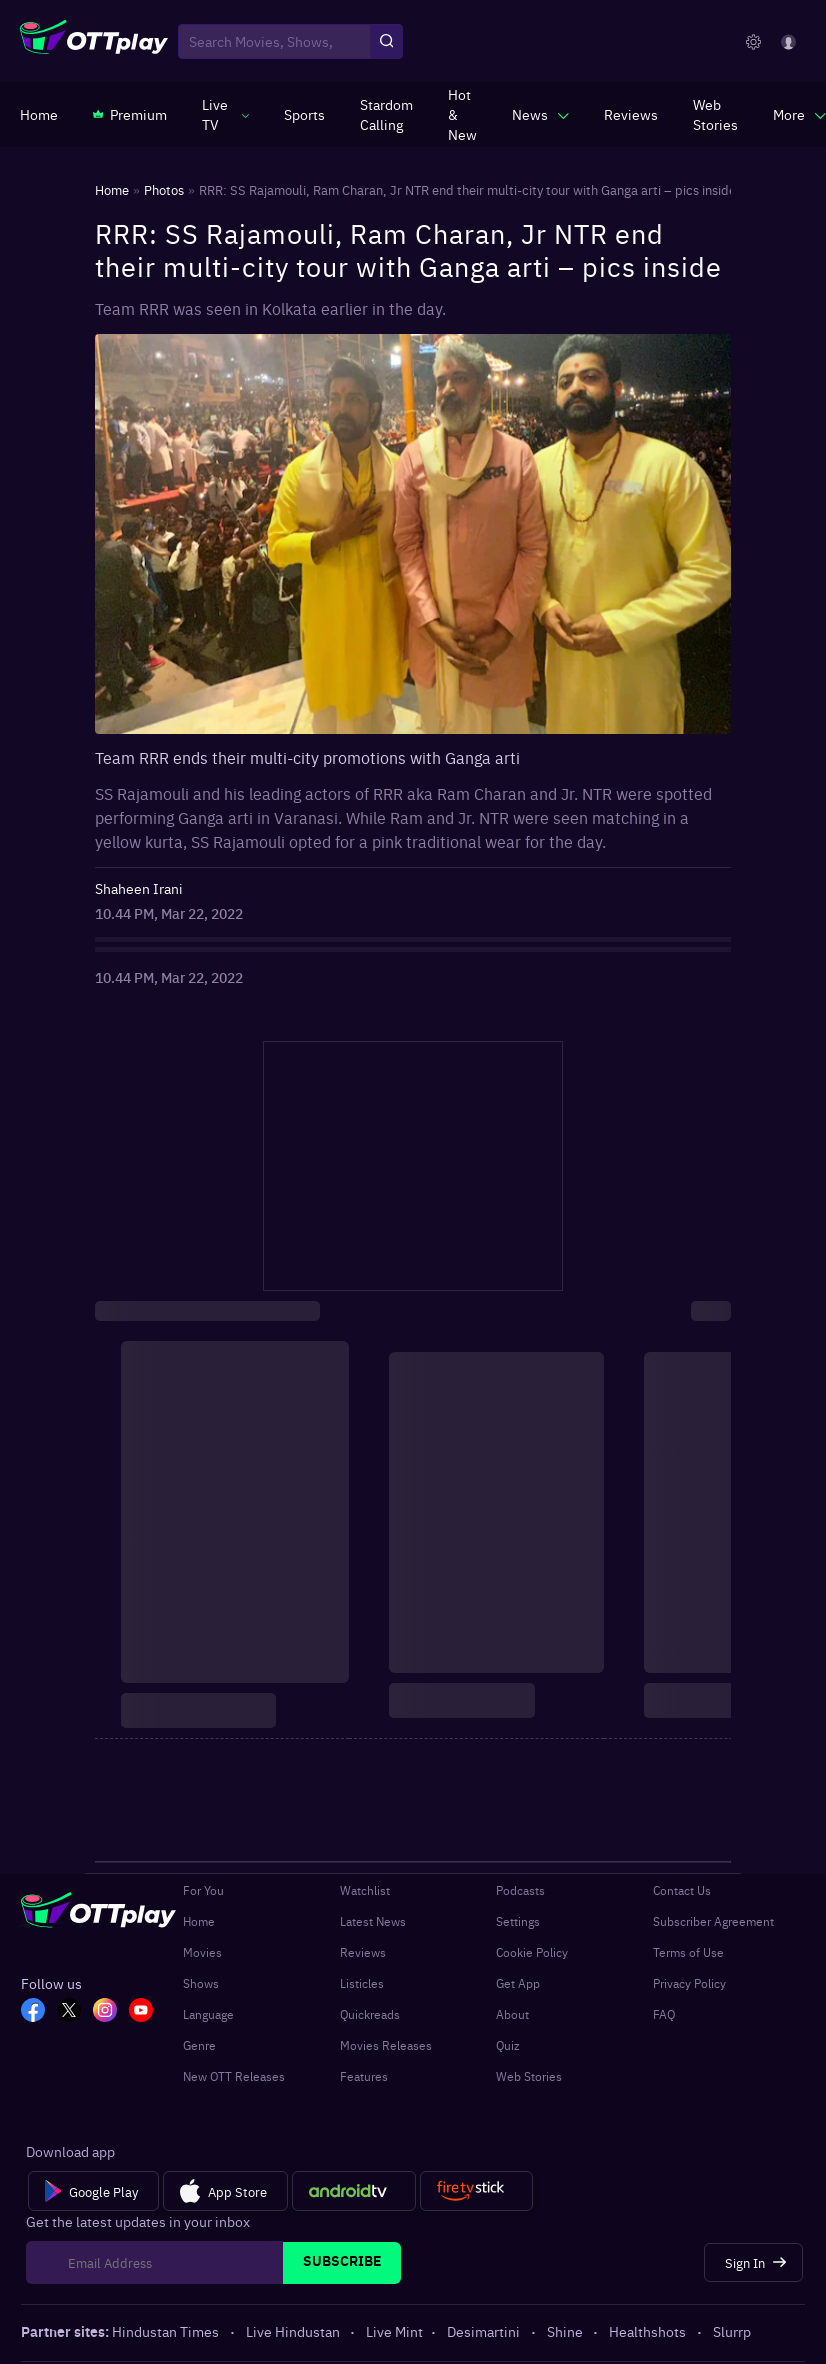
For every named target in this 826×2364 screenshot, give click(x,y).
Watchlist (365, 1890)
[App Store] (225, 2191)
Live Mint (394, 2331)
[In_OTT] (105, 2012)
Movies (202, 1952)
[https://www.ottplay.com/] (39, 114)
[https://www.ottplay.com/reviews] (631, 114)
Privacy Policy (689, 1983)
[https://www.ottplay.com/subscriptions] (130, 114)
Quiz (508, 2045)
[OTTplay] (94, 42)
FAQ (664, 2014)
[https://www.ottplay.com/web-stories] (715, 114)
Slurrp (732, 2331)
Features (364, 2076)
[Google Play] (93, 2191)
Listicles (362, 1983)
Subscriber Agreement (713, 1921)
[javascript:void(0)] (225, 114)
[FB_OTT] (33, 2012)
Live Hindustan (294, 2331)
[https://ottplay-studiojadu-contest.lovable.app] (386, 114)
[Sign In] (753, 2262)
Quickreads (370, 2014)
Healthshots (649, 2331)
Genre (199, 2045)
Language (208, 2014)
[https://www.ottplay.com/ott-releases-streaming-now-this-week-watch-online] (462, 114)
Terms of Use (688, 1952)
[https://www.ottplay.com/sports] (304, 114)
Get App (518, 1983)
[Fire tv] (476, 2191)
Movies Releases (386, 2045)
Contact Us (682, 1890)
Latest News (373, 1921)
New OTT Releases (234, 2076)
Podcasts (520, 1890)
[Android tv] (354, 2191)
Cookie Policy (532, 1952)
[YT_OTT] (141, 2012)
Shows (201, 1983)
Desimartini (485, 2331)
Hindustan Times (167, 2331)
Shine (566, 2331)
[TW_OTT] (69, 2012)
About (512, 2014)
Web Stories (529, 2076)
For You (203, 1890)
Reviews (363, 1952)
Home (199, 1921)
